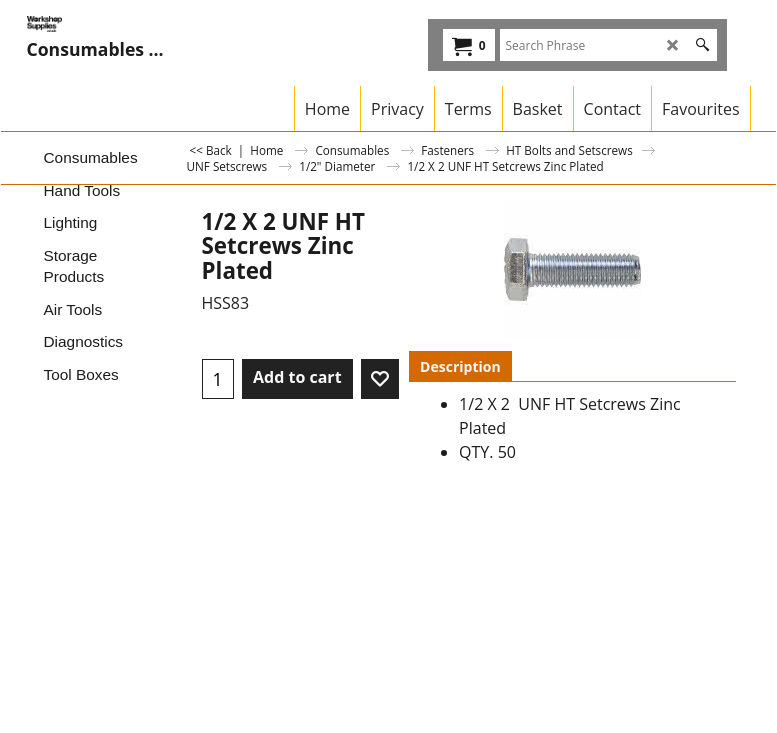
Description (460, 366)
